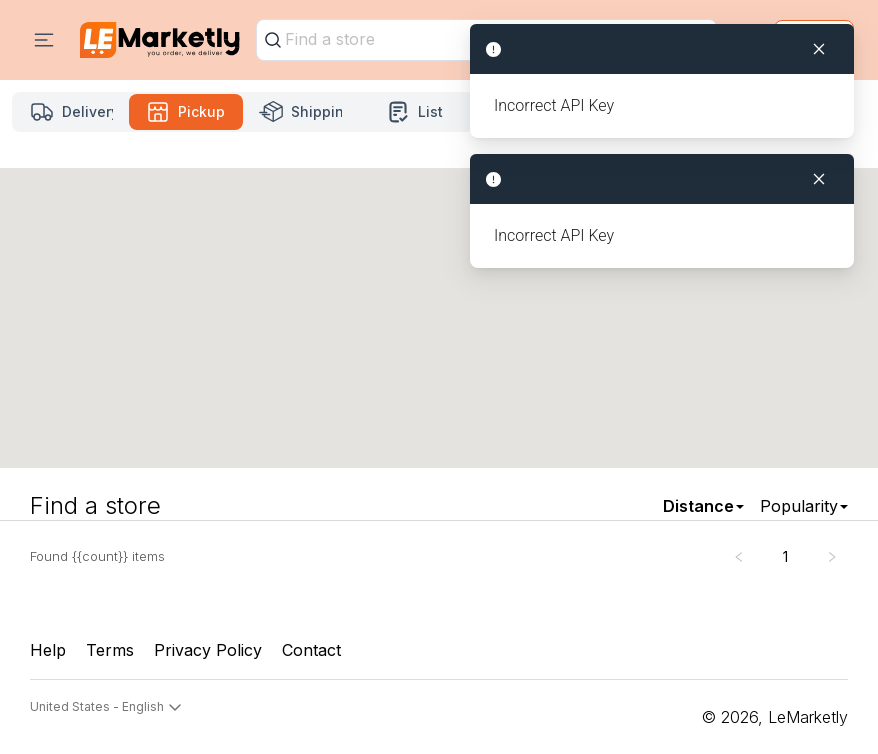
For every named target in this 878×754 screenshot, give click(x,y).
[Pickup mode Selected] (186, 112)
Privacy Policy (208, 650)
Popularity (799, 506)
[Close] (819, 179)
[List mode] (415, 112)
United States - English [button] (106, 707)
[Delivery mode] (71, 112)
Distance (698, 506)
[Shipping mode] (300, 112)
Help (48, 650)
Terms (110, 650)
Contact (311, 650)
